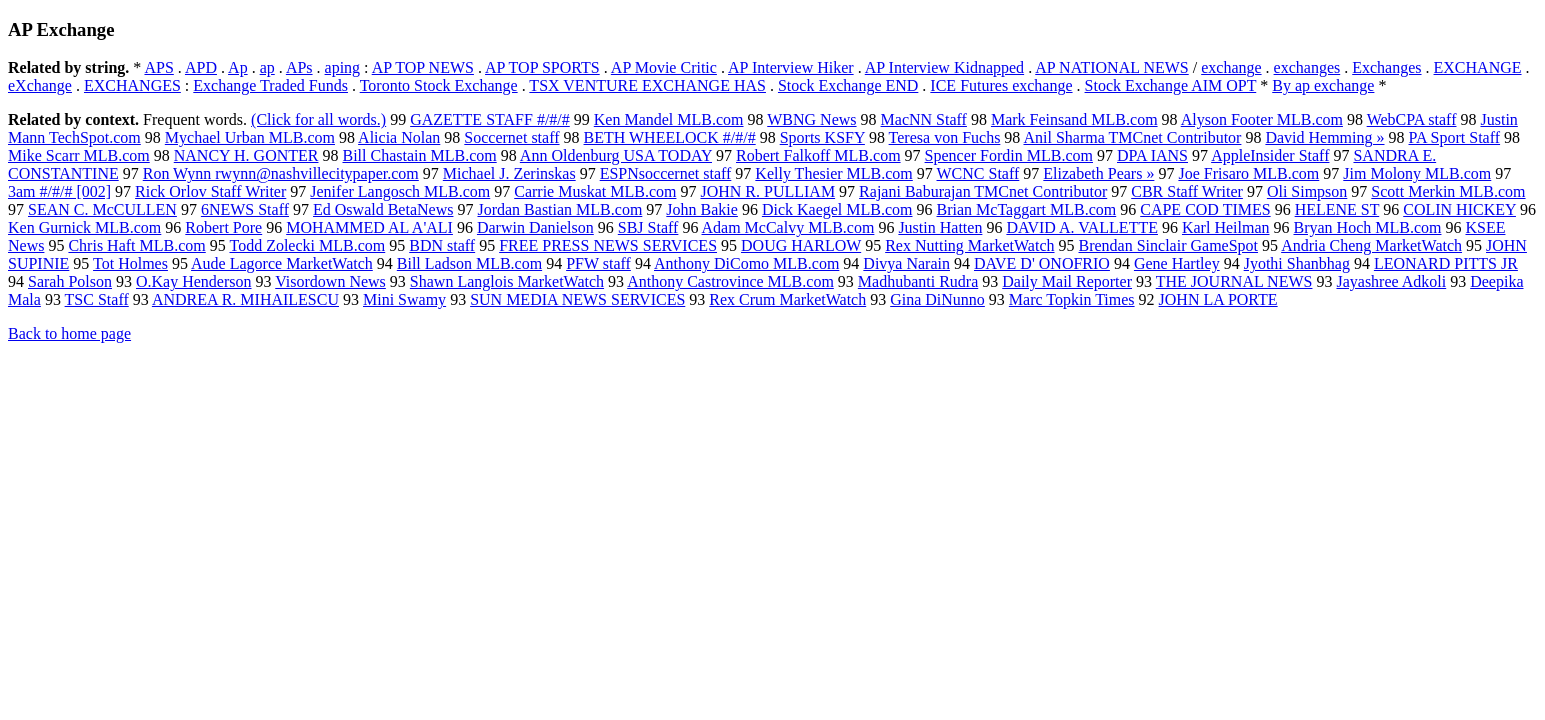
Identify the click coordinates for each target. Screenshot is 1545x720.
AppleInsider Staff (1270, 155)
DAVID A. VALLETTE (1082, 227)
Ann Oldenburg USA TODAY (616, 155)
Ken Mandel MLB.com (669, 119)
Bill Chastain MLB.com (419, 155)
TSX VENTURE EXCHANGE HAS (647, 85)
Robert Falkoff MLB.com (818, 155)
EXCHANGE (1478, 67)
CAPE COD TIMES (1205, 209)
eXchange (40, 85)
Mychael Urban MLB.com (250, 137)
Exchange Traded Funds (270, 85)
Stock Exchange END (848, 85)
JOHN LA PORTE (1218, 299)
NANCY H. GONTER (246, 155)
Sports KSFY (822, 137)
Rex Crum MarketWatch (787, 299)
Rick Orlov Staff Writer (210, 191)
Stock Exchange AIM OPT (1171, 85)
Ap (238, 67)
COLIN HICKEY (1459, 209)
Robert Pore (223, 227)
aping (343, 67)
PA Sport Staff (1455, 137)
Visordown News (330, 281)
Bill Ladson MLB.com (469, 263)
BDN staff (442, 245)
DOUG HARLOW (801, 245)
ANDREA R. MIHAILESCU (245, 299)
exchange (1231, 67)
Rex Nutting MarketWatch (969, 245)
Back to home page (69, 333)
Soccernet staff (511, 137)
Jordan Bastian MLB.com (559, 209)
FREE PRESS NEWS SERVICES (608, 245)
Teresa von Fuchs (945, 137)
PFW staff (598, 263)
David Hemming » (1324, 137)
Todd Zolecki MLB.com (307, 245)
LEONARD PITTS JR (1446, 263)
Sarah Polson (70, 281)
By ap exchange (1323, 85)
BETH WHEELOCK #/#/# (670, 137)
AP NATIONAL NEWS (1111, 67)
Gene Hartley (1177, 263)
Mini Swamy (404, 299)
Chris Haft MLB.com (136, 245)
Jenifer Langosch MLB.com (400, 191)
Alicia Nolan (399, 137)
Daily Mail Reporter (1067, 281)
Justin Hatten (940, 227)
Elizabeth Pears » (1098, 173)
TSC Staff (97, 299)
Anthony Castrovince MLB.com (730, 281)
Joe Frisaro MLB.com (1248, 173)
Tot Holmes (130, 263)
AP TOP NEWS (423, 67)
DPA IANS (1152, 155)
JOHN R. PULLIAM (767, 191)
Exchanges (1386, 67)
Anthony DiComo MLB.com (746, 263)
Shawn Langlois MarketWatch (507, 281)
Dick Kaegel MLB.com (837, 209)
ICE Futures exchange (1001, 85)
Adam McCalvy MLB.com (788, 227)
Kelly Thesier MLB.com (833, 173)
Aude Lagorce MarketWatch (282, 263)
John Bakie (702, 209)
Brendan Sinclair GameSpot (1169, 245)
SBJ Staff (648, 227)
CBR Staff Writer (1187, 191)
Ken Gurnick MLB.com (84, 227)
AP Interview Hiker (791, 67)
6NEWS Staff (245, 209)
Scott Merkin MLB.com (1448, 191)
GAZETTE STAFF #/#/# (490, 119)
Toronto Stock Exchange (439, 85)
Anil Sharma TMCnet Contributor (1132, 137)
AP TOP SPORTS (542, 67)
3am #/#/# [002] (59, 191)
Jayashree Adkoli (1391, 281)
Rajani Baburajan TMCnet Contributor (983, 191)
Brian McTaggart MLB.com (1027, 209)
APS (158, 67)
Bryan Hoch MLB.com (1367, 227)
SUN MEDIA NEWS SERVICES (577, 299)
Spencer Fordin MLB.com (1009, 155)
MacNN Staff (924, 119)
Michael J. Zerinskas (509, 173)
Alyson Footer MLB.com (1262, 119)
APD (201, 67)
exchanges (1307, 67)
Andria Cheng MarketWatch (1371, 245)
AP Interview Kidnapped (944, 67)
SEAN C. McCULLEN (102, 209)
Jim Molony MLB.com (1417, 173)
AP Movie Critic (664, 67)
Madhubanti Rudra (918, 281)
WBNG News (811, 119)
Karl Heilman (1226, 227)
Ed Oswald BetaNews (383, 209)
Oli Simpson (1307, 191)
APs (299, 67)
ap (267, 67)
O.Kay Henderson (194, 281)
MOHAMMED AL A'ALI (369, 227)
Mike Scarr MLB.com (79, 155)
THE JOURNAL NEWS (1234, 281)
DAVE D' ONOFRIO (1042, 263)
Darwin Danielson (535, 227)
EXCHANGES (132, 85)
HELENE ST (1337, 209)
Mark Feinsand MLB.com (1074, 119)
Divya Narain (906, 263)
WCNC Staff (978, 173)
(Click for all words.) (318, 119)
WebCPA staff (1412, 119)
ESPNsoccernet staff (666, 173)
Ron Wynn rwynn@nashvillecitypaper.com (281, 173)
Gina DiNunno (937, 299)
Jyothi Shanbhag (1297, 263)
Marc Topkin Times (1072, 299)
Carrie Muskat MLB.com (595, 191)
